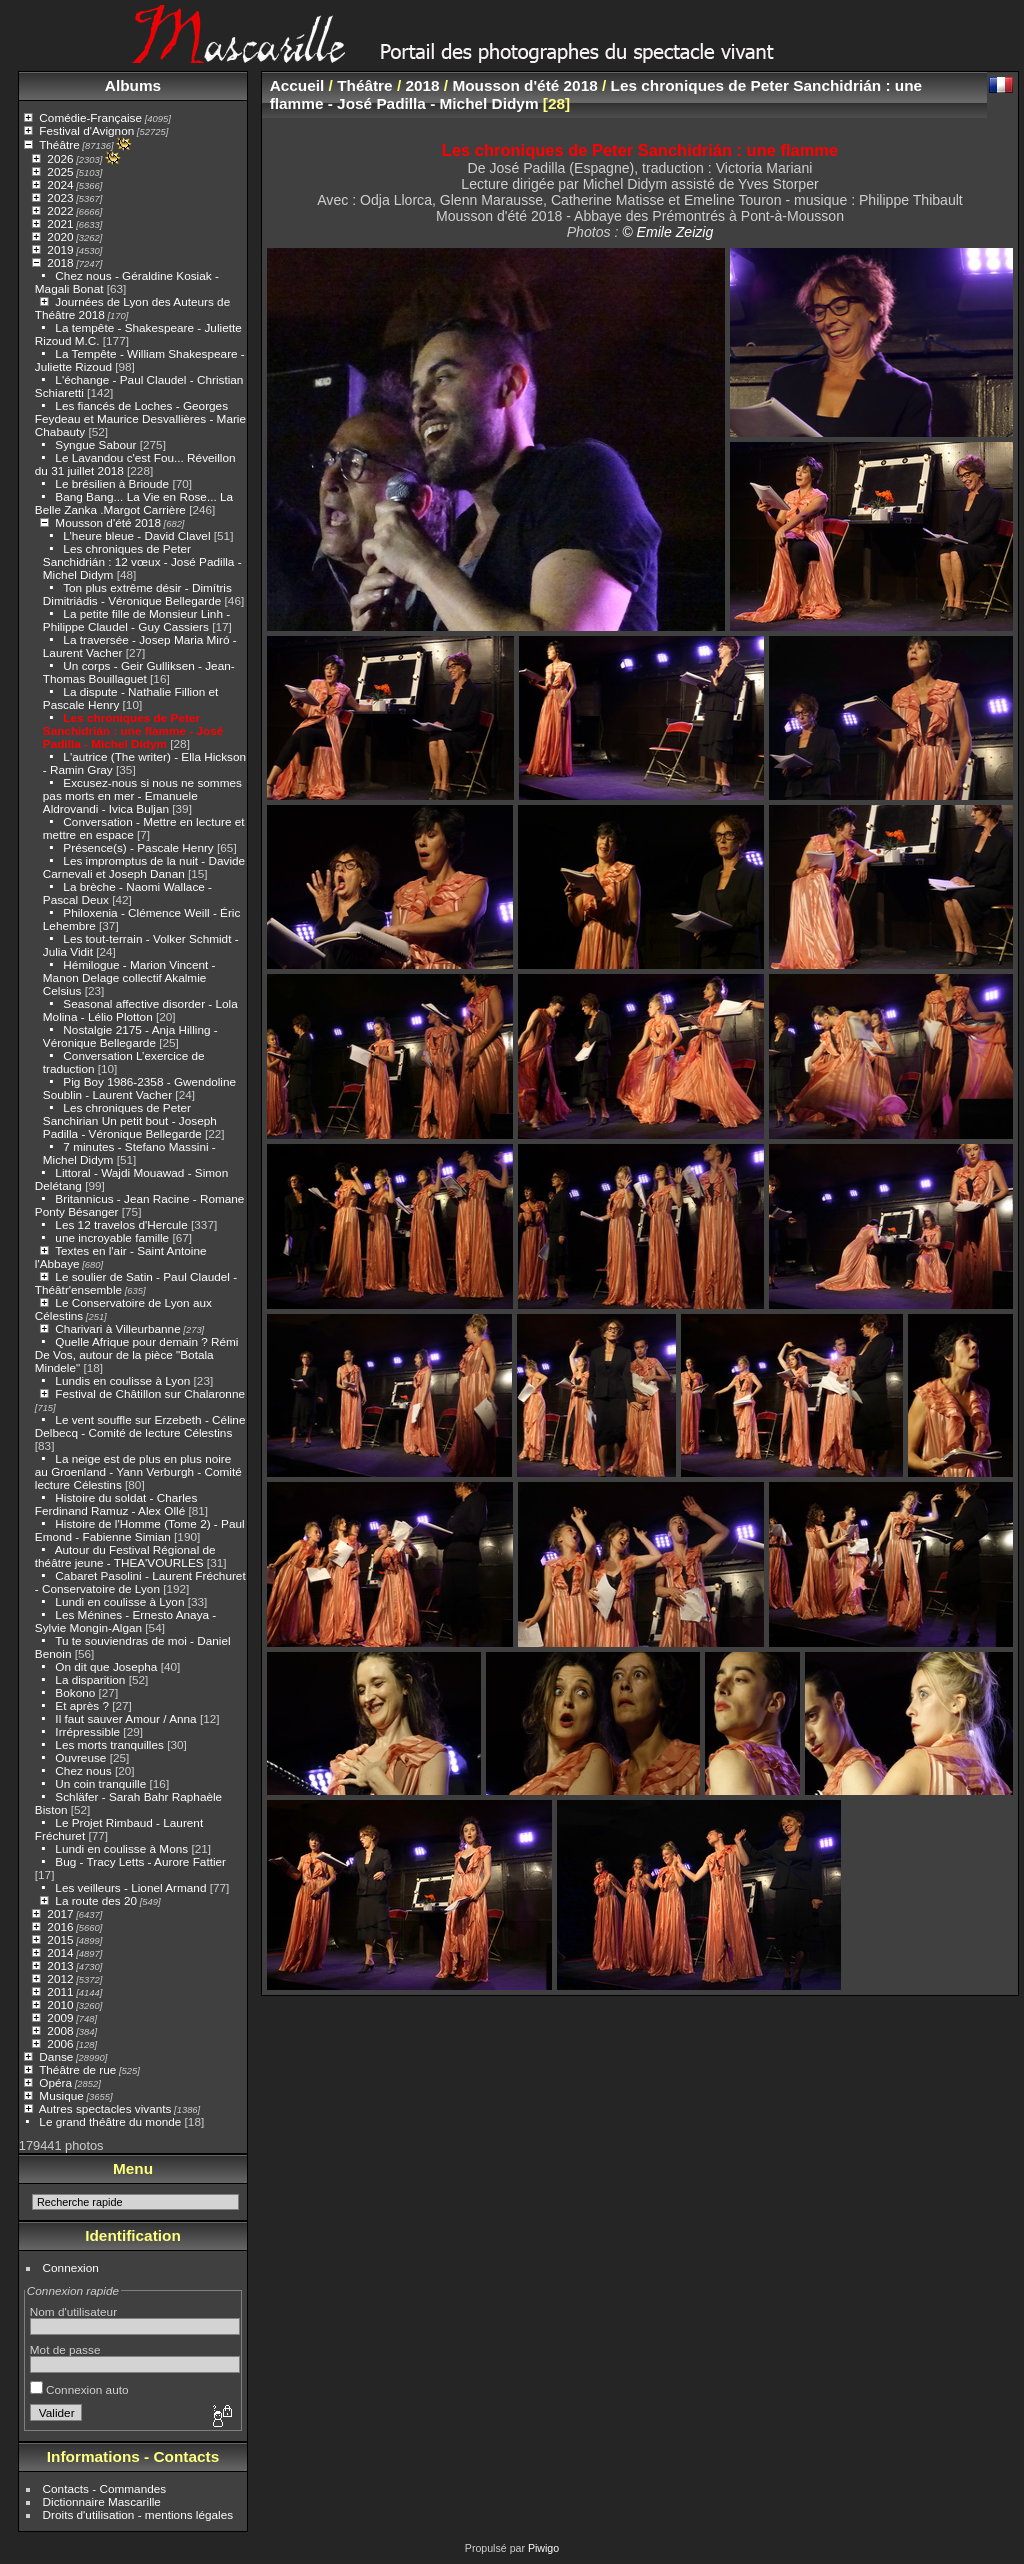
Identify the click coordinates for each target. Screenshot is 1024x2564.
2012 (60, 1978)
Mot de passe (65, 2349)
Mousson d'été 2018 (108, 522)
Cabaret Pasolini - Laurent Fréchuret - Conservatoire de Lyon (140, 1582)
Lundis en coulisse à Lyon (122, 1380)
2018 (60, 262)
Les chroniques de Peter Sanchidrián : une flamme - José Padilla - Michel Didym (133, 730)
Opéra (55, 2082)
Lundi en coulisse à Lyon (119, 1601)
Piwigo (543, 2548)
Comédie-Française (90, 117)
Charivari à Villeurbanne (117, 1328)
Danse (56, 2056)
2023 (60, 197)
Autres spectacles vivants (105, 2108)
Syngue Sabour (95, 444)
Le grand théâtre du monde (110, 2121)
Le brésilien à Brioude (112, 483)
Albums (133, 85)
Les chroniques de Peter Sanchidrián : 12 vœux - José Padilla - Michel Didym (142, 561)
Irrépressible (87, 1731)
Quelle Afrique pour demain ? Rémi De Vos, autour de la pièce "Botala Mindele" (137, 1354)
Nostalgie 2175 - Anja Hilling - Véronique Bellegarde (130, 1036)
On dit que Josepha (106, 1666)
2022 (60, 210)
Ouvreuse (80, 1757)
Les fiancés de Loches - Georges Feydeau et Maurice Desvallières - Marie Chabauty (140, 418)
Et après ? (82, 1705)
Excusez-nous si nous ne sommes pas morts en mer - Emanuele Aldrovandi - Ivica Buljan (142, 795)
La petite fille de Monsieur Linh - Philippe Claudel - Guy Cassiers (136, 620)
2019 (60, 249)
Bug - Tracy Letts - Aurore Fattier (140, 1861)
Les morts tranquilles (109, 1744)
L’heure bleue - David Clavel (136, 535)
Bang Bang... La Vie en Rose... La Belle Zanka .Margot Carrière (134, 503)
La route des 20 (96, 1900)
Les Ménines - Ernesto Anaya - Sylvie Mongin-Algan (125, 1621)
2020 (60, 236)
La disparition (90, 1679)
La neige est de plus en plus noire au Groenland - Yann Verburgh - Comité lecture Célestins (138, 1471)
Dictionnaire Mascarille (102, 2501)
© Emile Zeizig (667, 232)
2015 (60, 1939)
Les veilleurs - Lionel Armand (130, 1887)
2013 (60, 1965)
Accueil (297, 85)
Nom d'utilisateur (73, 2311)
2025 (60, 171)
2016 (60, 1926)
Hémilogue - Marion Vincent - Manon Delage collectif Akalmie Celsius (129, 977)
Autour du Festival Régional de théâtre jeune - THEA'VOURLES (125, 1556)
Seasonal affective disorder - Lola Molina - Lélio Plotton (140, 1010)
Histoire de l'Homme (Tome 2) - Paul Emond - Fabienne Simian (140, 1530)
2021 (60, 223)
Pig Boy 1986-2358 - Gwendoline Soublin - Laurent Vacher (139, 1088)
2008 (60, 2030)
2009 (60, 2017)
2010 (60, 2004)
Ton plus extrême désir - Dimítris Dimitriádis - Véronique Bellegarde (137, 594)
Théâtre (59, 144)
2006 (60, 2043)
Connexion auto (79, 2389)
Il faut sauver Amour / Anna (125, 1718)
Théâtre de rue (77, 2069)
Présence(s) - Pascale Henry (138, 847)
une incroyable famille (113, 1237)
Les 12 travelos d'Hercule (121, 1224)
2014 (60, 1952)
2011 (60, 1991)
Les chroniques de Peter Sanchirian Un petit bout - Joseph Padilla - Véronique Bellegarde (130, 1120)
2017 (60, 1913)
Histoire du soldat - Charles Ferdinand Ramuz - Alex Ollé (116, 1504)
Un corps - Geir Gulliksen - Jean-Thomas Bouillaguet (139, 672)
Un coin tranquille (100, 1783)
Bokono (75, 1692)
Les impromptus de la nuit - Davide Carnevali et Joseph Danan (144, 867)
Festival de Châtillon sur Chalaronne (150, 1393)
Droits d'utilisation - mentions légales (138, 2514)
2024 (60, 184)
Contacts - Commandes (105, 2488)
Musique (61, 2095)
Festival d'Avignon (86, 130)
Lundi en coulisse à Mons (121, 1848)
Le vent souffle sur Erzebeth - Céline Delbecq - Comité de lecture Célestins (140, 1426)
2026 (60, 158)
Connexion (71, 2267)
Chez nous (83, 1770)
